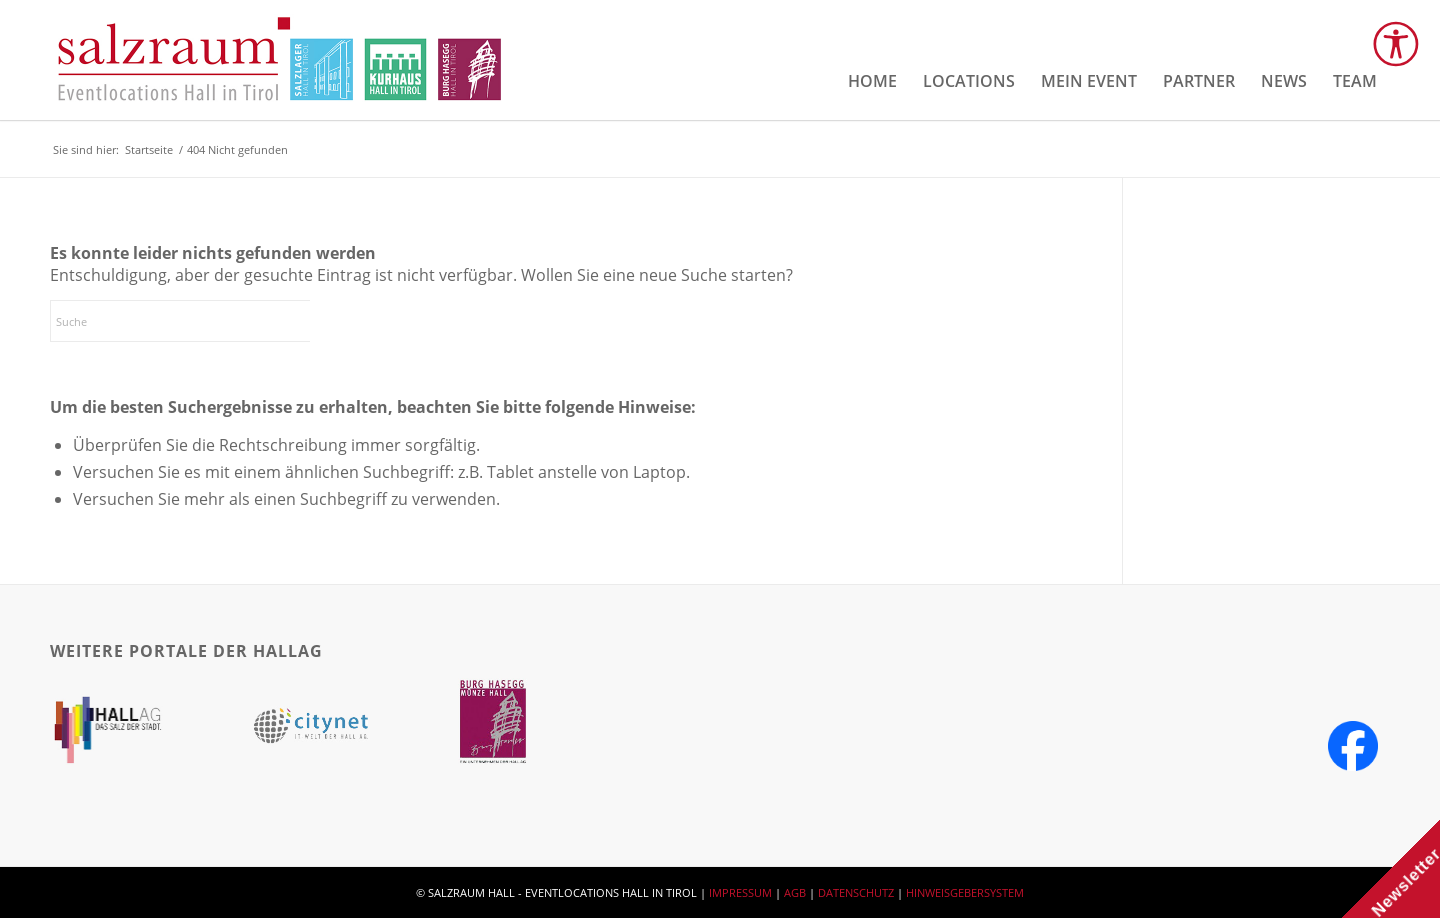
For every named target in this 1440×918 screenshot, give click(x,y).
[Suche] (200, 321)
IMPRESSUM (740, 892)
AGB (795, 892)
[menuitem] (872, 81)
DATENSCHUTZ (856, 892)
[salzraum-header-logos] (280, 60)
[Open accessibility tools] (1396, 44)
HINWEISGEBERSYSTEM (965, 892)
